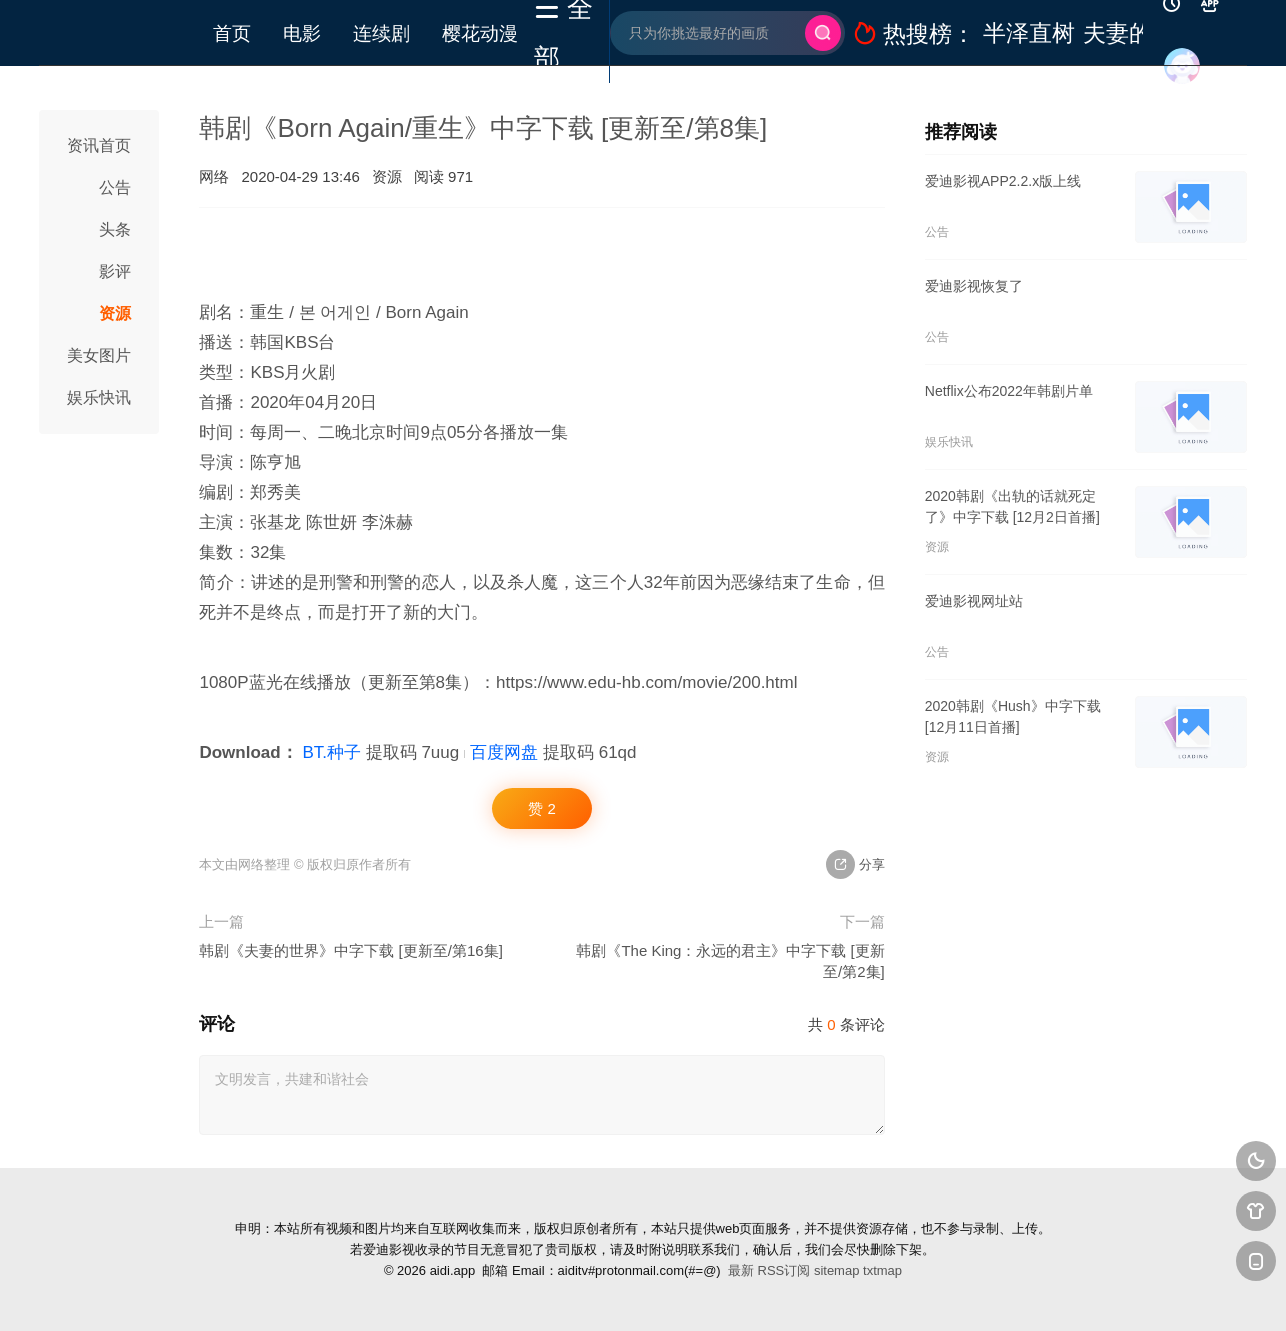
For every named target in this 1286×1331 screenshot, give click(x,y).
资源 (115, 313)
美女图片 (99, 355)
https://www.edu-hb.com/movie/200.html (646, 682)
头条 (115, 229)
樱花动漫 (480, 32)
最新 (741, 1270)
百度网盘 (504, 752)
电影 (302, 32)
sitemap (837, 1270)
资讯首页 (99, 145)
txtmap (882, 1270)
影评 (115, 271)
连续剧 (381, 32)
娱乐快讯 (99, 397)
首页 (232, 32)
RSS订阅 (784, 1270)
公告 (115, 187)
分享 (855, 864)
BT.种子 (331, 752)
